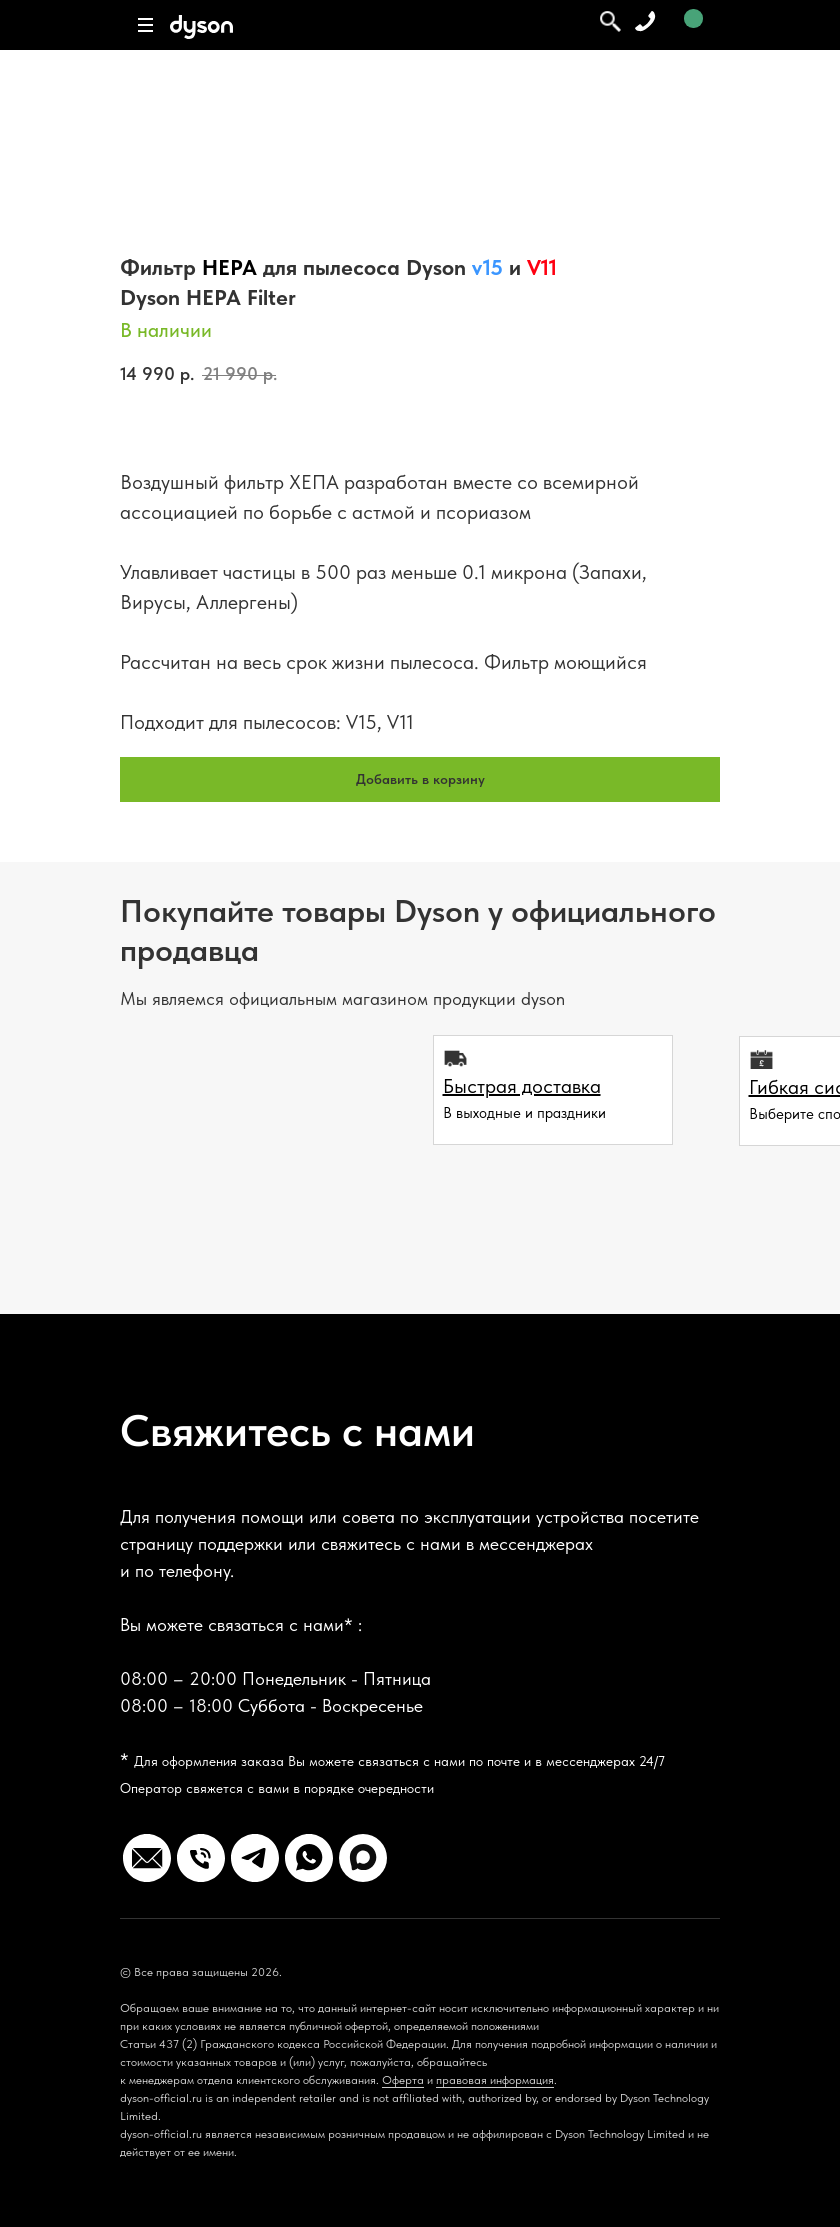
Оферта (403, 2080)
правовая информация (495, 2080)
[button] (522, 1086)
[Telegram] (255, 1858)
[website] (147, 1858)
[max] (363, 1858)
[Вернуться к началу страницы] (55, 2168)
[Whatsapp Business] (309, 1858)
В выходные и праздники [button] (524, 1113)
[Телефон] (201, 1858)
